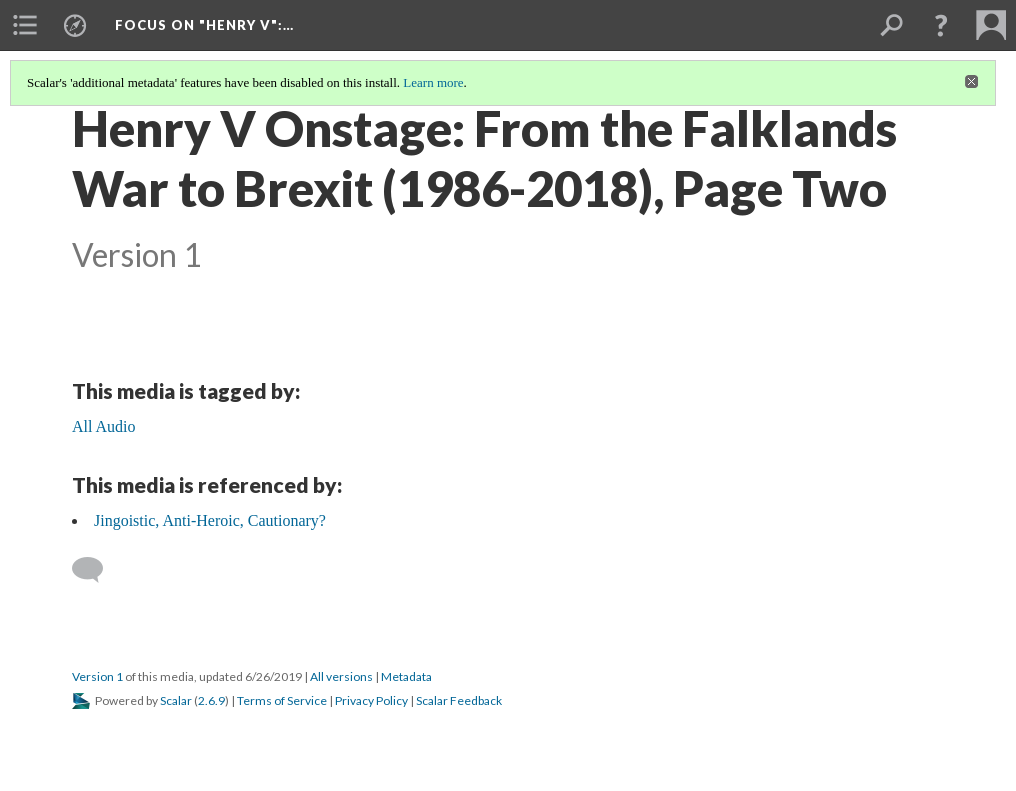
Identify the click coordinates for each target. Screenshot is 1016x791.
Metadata (406, 676)
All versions (341, 676)
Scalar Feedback (459, 700)
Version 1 (97, 676)
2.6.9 (211, 700)
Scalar (176, 700)
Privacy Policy (371, 700)
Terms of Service (282, 700)
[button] (941, 25)
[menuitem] (25, 25)
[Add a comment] (96, 570)
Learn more (433, 82)
